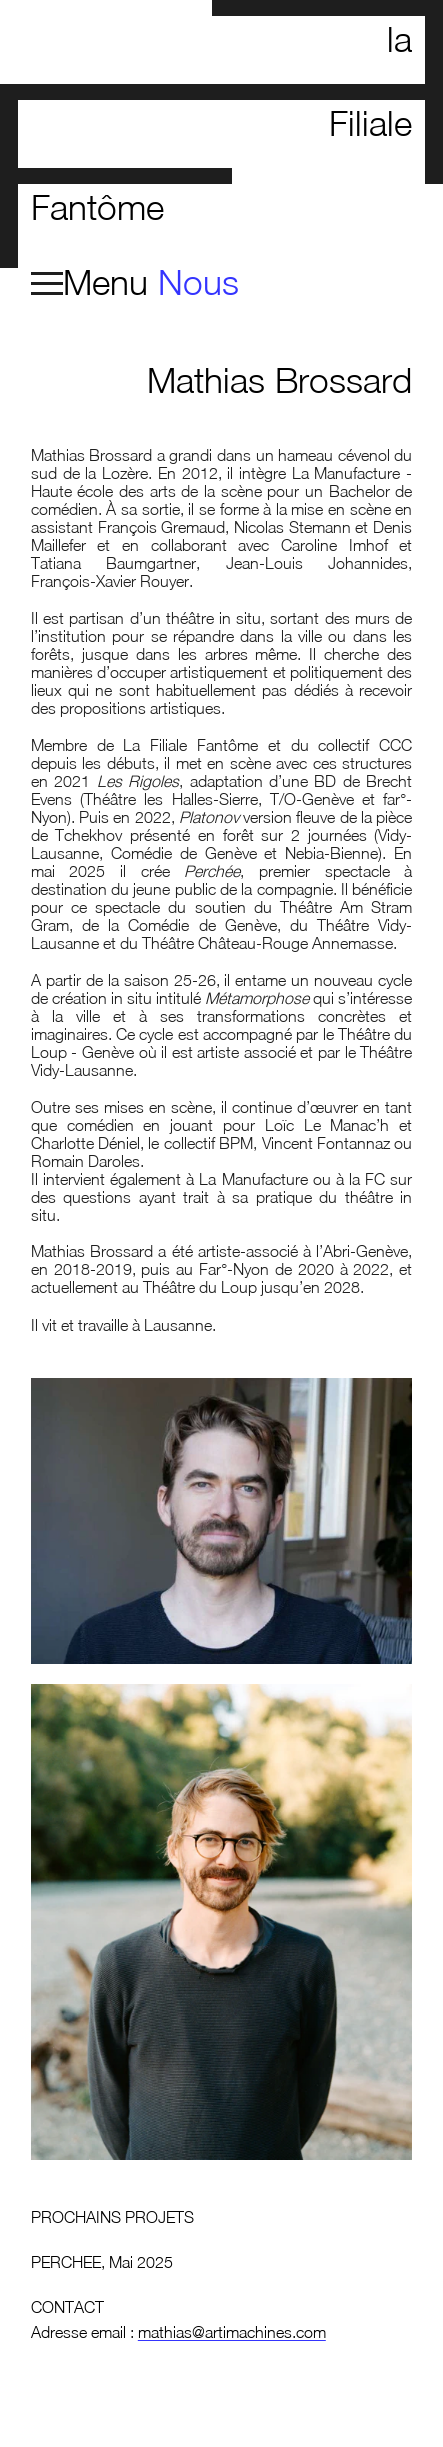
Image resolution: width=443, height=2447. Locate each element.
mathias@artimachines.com (232, 2332)
